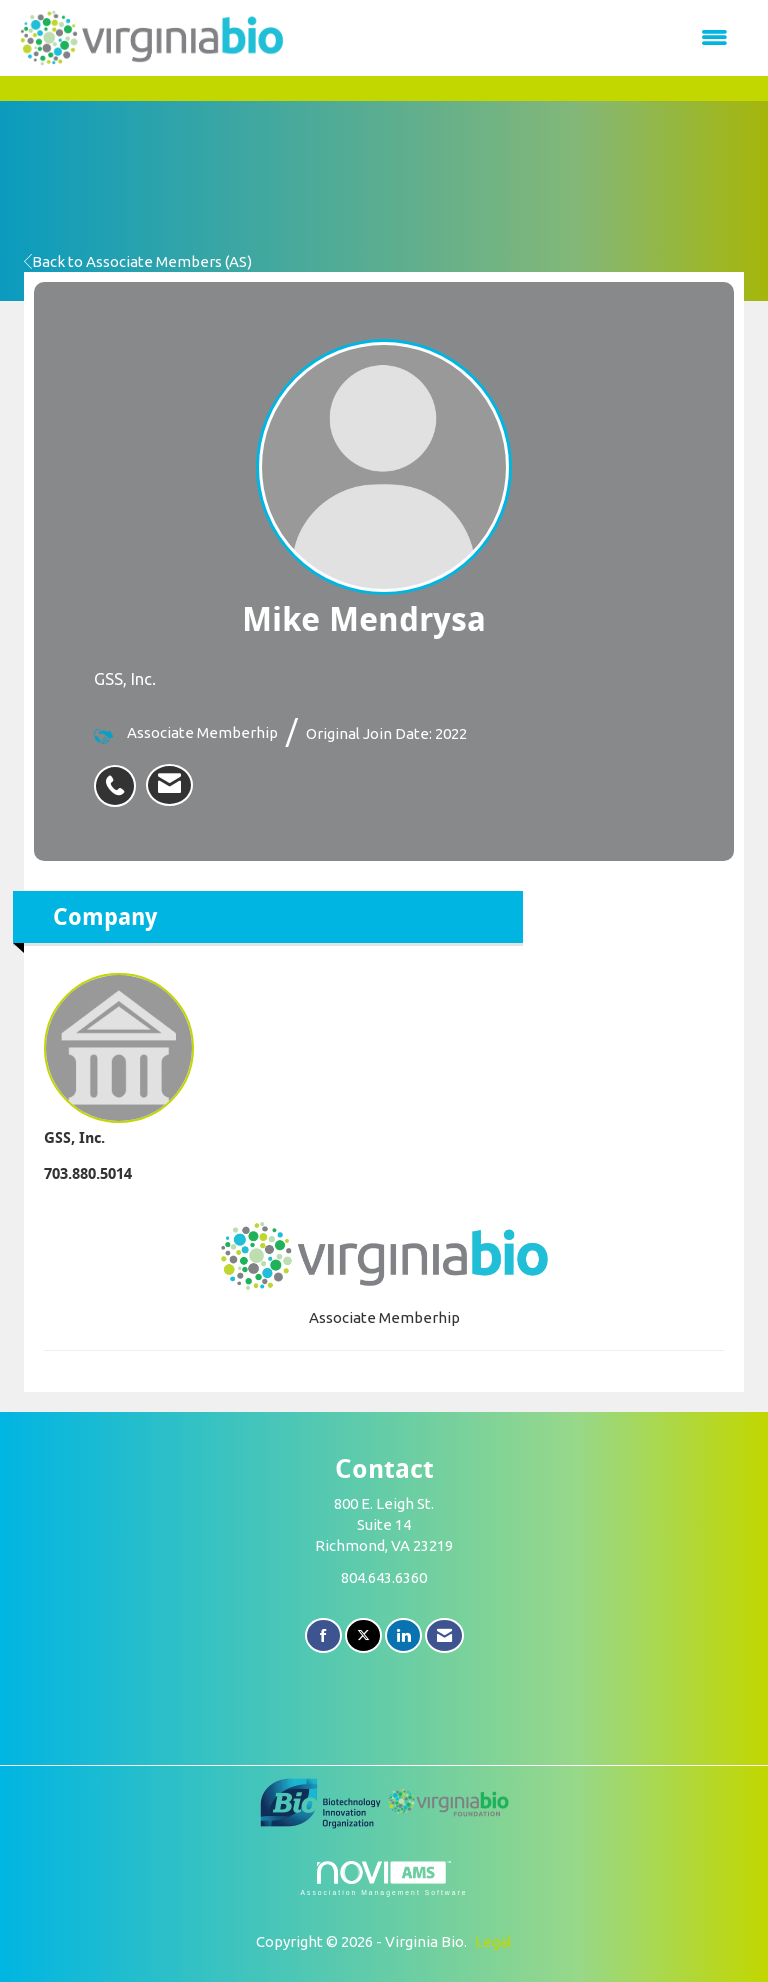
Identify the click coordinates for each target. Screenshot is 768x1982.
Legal (493, 1941)
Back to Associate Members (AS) (138, 261)
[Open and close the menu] (518, 37)
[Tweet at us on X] (363, 1635)
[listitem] (120, 775)
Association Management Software (383, 1879)
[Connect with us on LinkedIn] (403, 1635)
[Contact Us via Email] (444, 1635)
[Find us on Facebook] (323, 1635)
